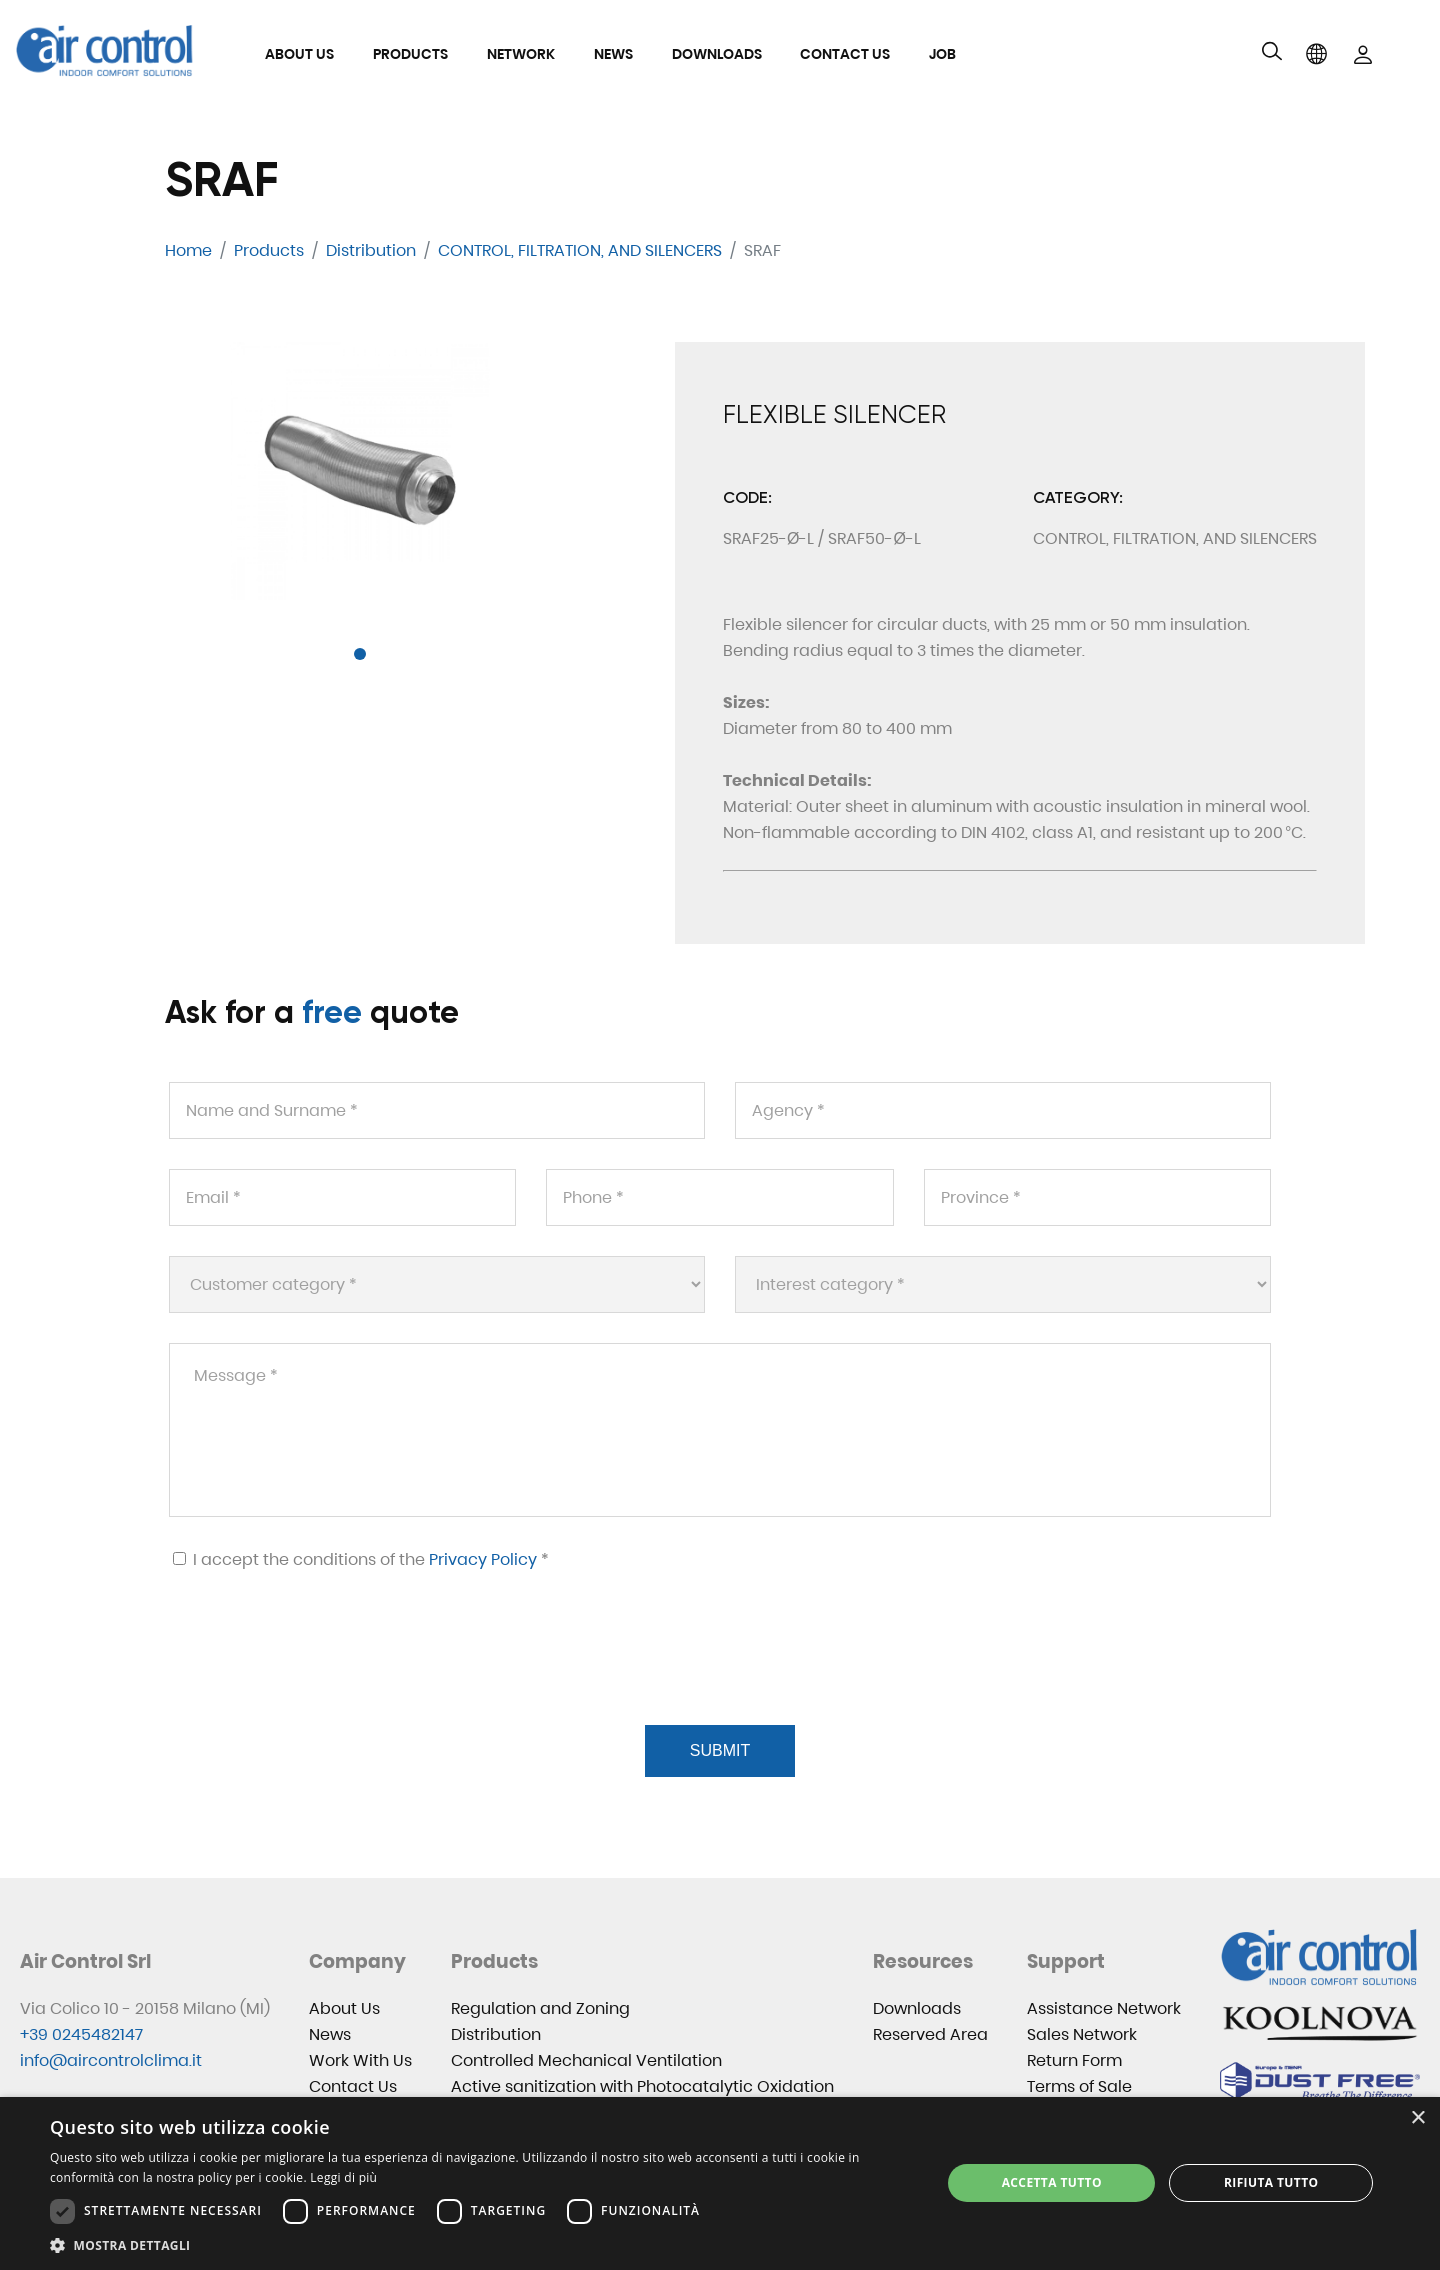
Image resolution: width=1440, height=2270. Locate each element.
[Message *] (720, 1430)
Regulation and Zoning (540, 2008)
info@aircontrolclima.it (111, 2060)
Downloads (717, 54)
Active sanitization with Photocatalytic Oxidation (642, 2086)
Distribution (496, 2034)
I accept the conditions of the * (361, 1559)
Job (942, 54)
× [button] (1417, 2118)
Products (410, 54)
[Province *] (1097, 1197)
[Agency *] (1003, 1110)
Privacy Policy (483, 1559)
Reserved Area (930, 2034)
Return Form (1074, 2060)
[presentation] (319, 1672)
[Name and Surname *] (437, 1110)
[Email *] (342, 1197)
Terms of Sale (1079, 2086)
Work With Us (360, 2060)
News (613, 54)
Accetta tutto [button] (1052, 2182)
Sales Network (1082, 2034)
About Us (299, 54)
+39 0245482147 (81, 2034)
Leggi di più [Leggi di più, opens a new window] (343, 2177)
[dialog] (720, 2183)
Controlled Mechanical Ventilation (586, 2060)
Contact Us (845, 54)
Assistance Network (1104, 2008)
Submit (720, 1750)
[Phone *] (719, 1197)
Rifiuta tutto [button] (1271, 2182)
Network (521, 54)
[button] (360, 654)
